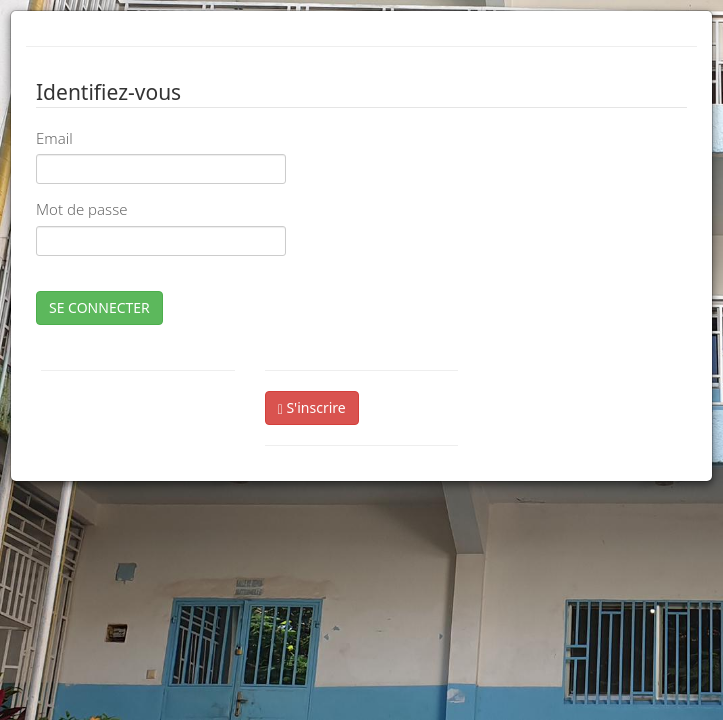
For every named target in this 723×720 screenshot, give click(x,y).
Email (54, 138)
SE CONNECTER (99, 307)
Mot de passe (81, 209)
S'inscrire (312, 407)
